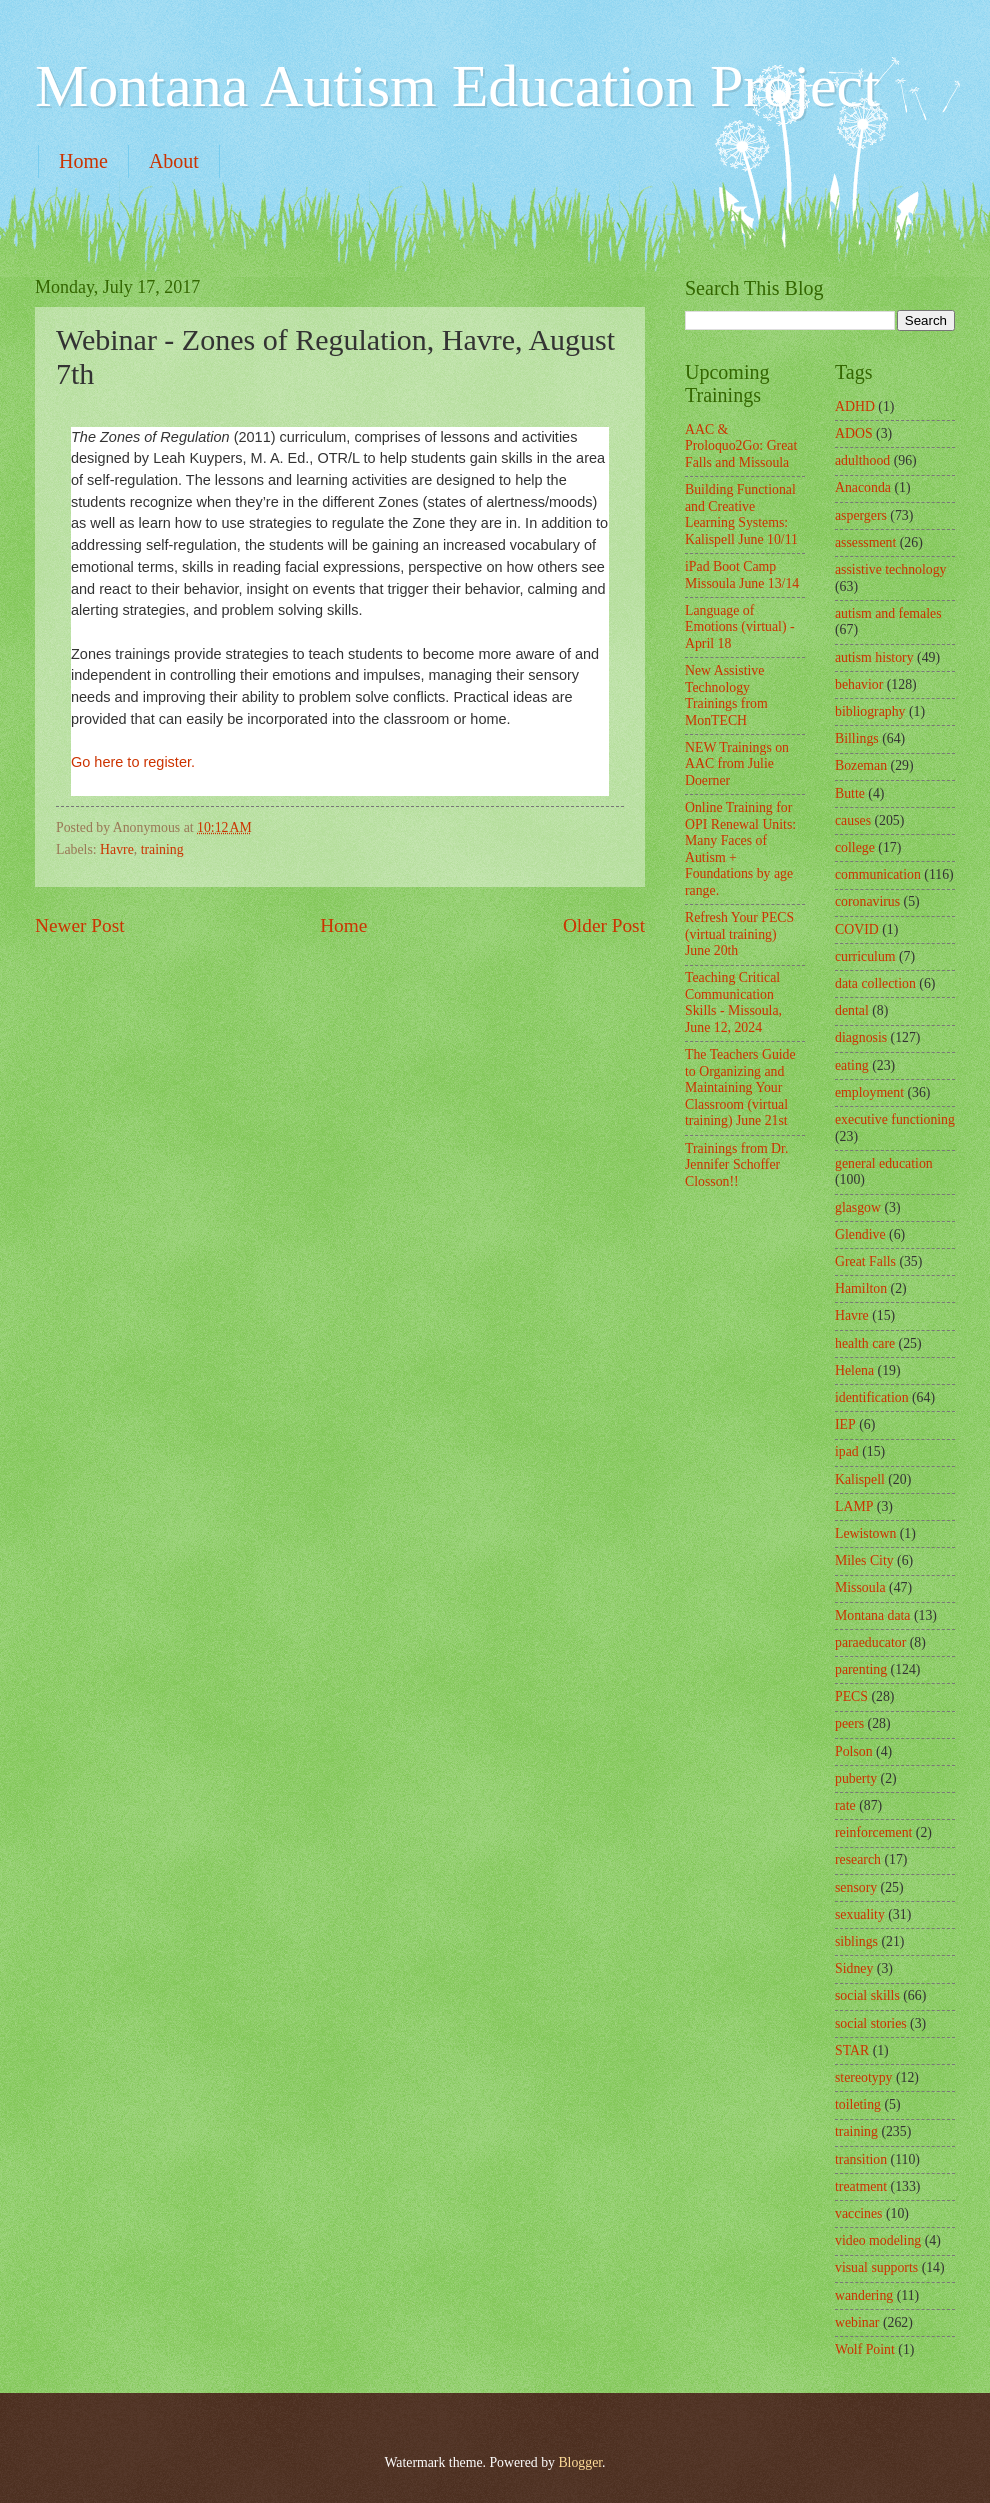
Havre (117, 849)
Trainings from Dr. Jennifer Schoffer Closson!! (736, 1165)
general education (884, 1163)
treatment (861, 2186)
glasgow (858, 1207)
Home (83, 161)
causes (853, 820)
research (858, 1859)
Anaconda (863, 487)
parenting (861, 1669)
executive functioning (895, 1119)
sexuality (860, 1914)
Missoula (860, 1587)
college (855, 847)
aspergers (861, 515)
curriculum (865, 956)
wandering (864, 2295)
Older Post (604, 925)
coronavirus (867, 901)
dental (852, 1010)
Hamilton (861, 1288)
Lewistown (865, 1533)
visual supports (876, 2267)
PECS (851, 1696)
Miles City (864, 1560)
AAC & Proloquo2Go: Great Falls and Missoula (741, 446)
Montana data (872, 1615)
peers (849, 1723)
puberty (856, 1778)
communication (878, 874)
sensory (856, 1887)
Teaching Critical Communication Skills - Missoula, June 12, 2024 (733, 1002)
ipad (847, 1451)
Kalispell (860, 1479)
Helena (854, 1370)
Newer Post (80, 925)
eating (852, 1065)
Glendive (860, 1234)
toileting (858, 2104)
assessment (865, 542)
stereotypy (863, 2077)
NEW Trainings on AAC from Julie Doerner (737, 764)
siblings (856, 1941)
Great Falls (865, 1261)
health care (865, 1343)
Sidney (854, 1968)
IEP (845, 1424)
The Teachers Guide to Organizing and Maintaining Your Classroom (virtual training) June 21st (740, 1087)
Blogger (580, 2462)
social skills (867, 1995)
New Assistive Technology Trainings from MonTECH (726, 695)
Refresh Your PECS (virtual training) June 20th (739, 934)
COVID (857, 929)
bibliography (870, 711)
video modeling (878, 2240)
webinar (857, 2322)
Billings (857, 738)
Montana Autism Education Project (457, 86)
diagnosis (861, 1037)
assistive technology (891, 569)
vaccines (859, 2213)
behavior (859, 684)
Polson (854, 1751)
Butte (850, 793)
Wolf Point (865, 2349)
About (174, 161)
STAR (852, 2050)
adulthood (862, 460)
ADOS (854, 433)
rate (845, 1805)
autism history (874, 657)
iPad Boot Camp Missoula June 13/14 (742, 575)
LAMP (854, 1506)
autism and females (888, 613)
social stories (871, 2023)
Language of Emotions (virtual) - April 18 (740, 627)
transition (861, 2159)
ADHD (855, 406)
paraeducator (870, 1642)
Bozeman (861, 765)
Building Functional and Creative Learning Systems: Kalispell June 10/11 (741, 514)
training (162, 849)
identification (872, 1397)
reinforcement (873, 1832)
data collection (875, 983)
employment (869, 1092)
